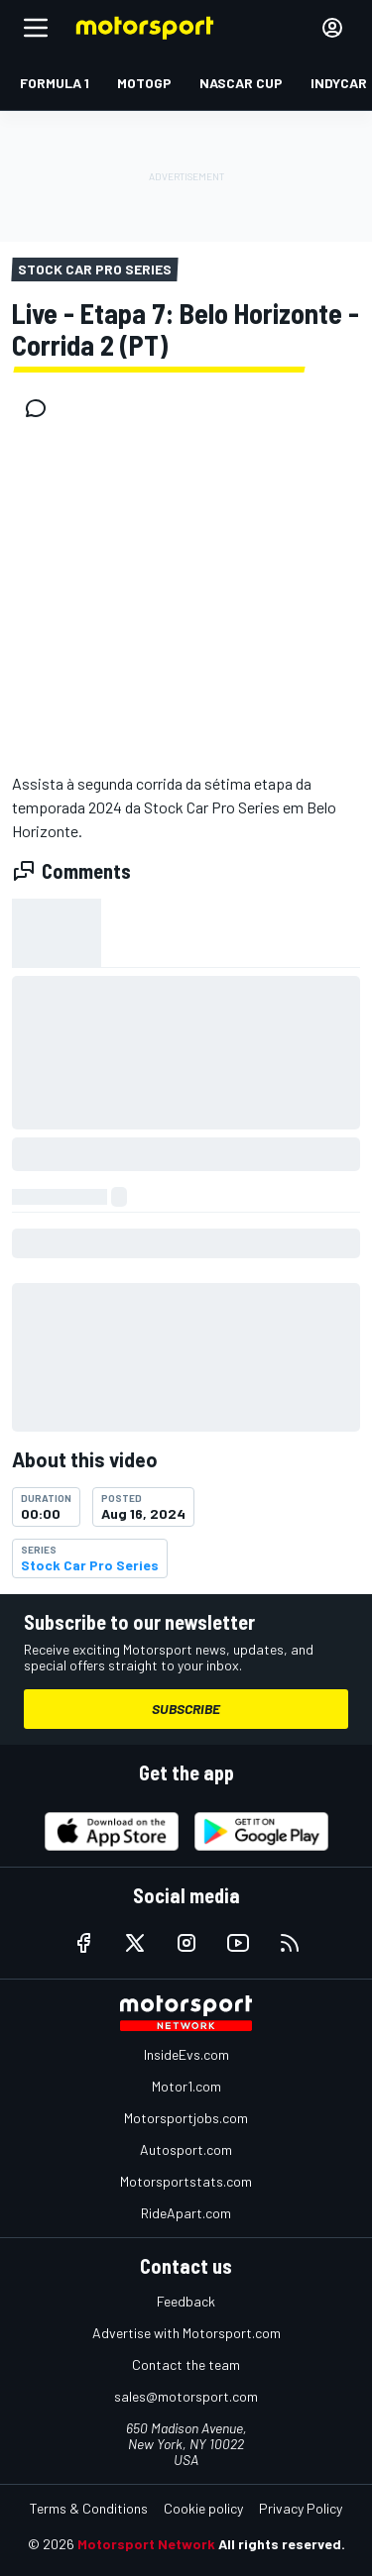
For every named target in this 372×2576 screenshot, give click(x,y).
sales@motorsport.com (186, 2396)
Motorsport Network (146, 2543)
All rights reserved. (281, 2543)
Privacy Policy (300, 2508)
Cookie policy (203, 2508)
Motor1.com (186, 2086)
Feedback (186, 2301)
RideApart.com (186, 2212)
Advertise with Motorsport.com (186, 2332)
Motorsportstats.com (186, 2181)
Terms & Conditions (89, 2508)
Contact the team (186, 2364)
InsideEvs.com (186, 2054)
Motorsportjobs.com (186, 2117)
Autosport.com (186, 2149)
